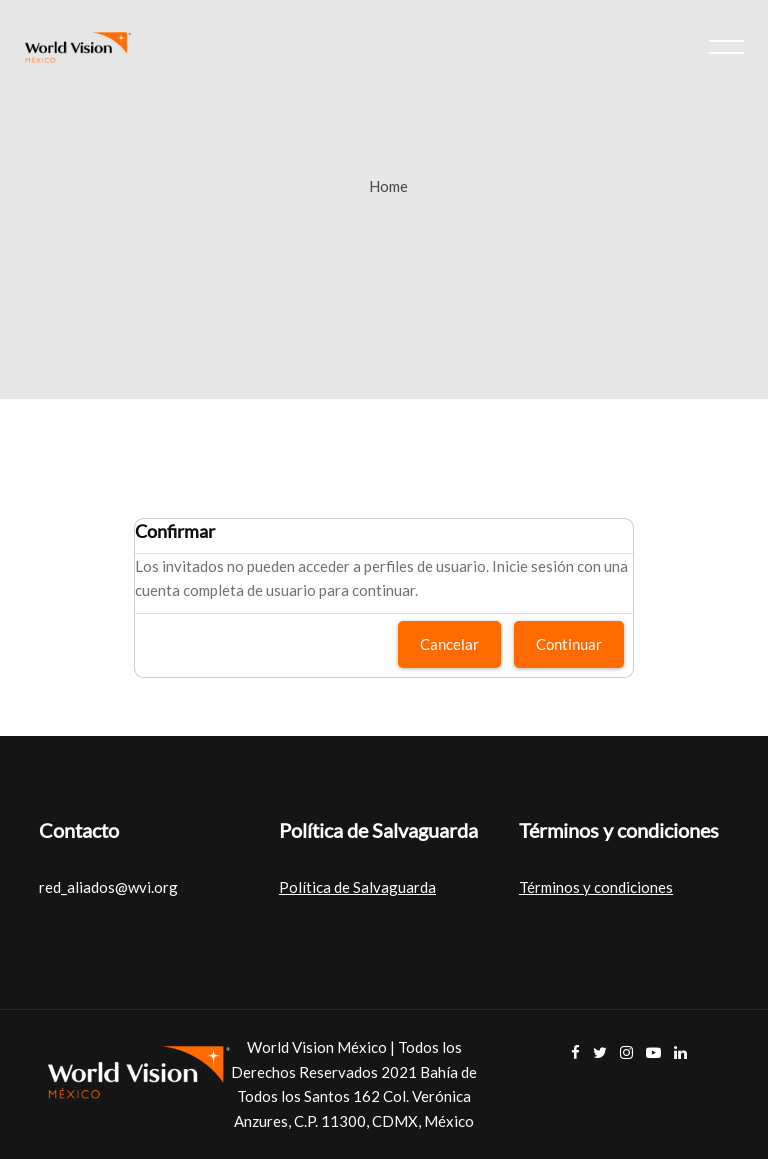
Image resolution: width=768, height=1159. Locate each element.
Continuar (569, 644)
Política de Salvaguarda (357, 887)
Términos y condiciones (596, 887)
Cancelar (449, 644)
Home (388, 186)
